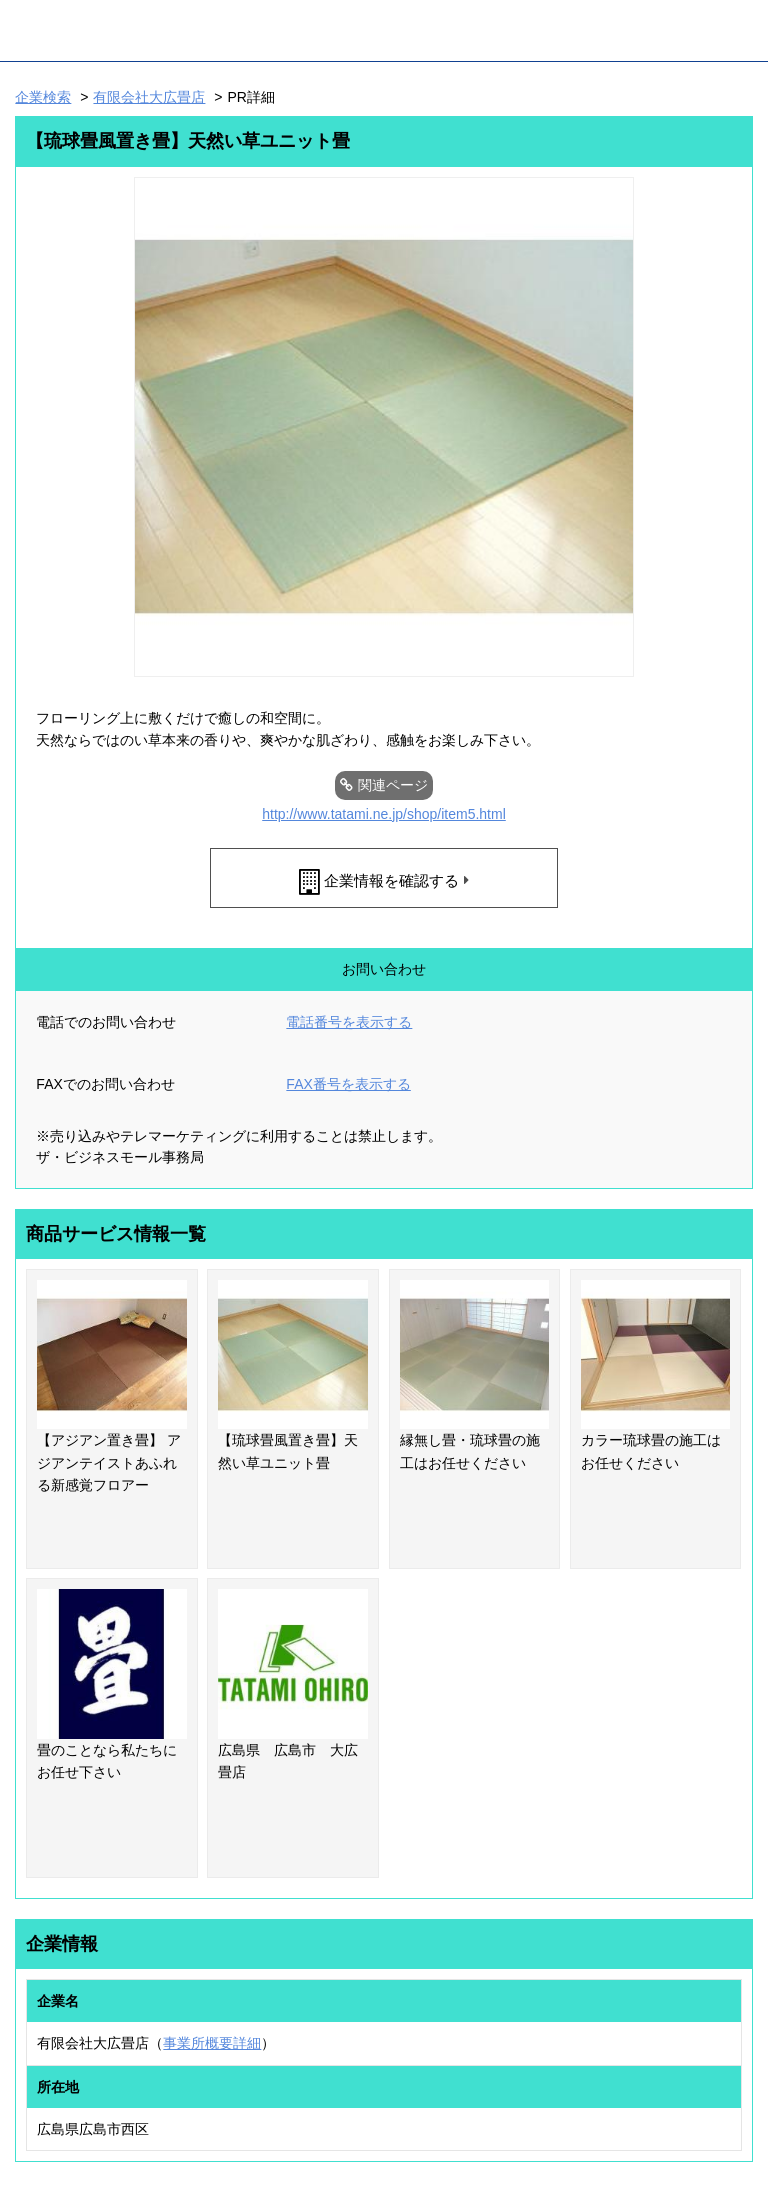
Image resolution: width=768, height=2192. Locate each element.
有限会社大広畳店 (149, 97)
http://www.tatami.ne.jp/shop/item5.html (384, 814)
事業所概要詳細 (212, 2043)
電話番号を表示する (349, 1022)
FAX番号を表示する (348, 1084)
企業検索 (43, 97)
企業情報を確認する (391, 880)
